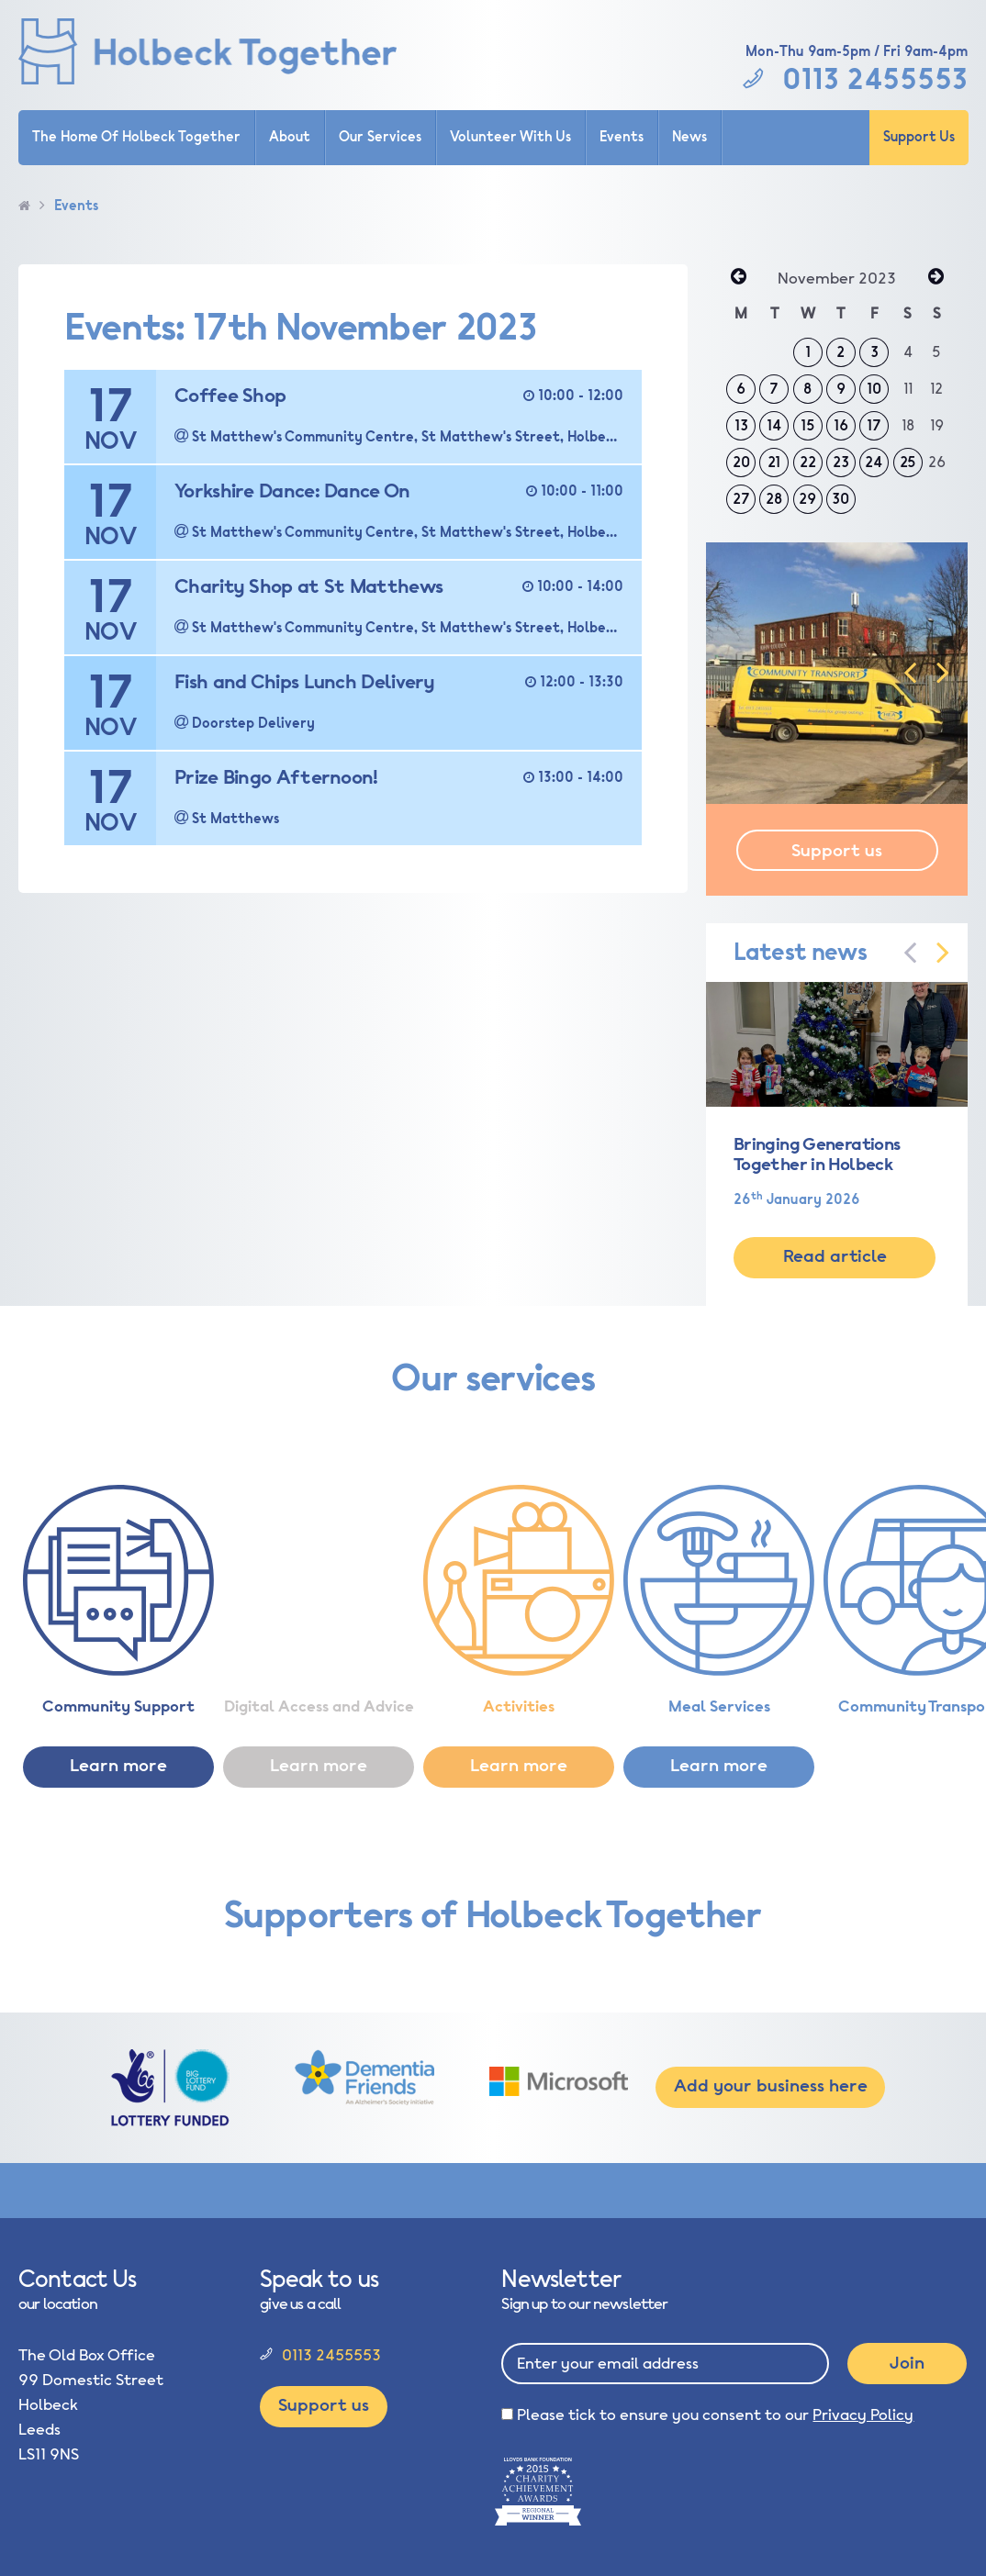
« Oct (738, 278)
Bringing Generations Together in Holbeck (817, 1154)
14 (774, 426)
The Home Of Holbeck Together (136, 137)
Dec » (935, 278)
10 (874, 389)
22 (808, 462)
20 (741, 462)
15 (808, 426)
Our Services (380, 137)
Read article (835, 1256)
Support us (836, 851)
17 (874, 426)
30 (840, 499)
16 (841, 426)
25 (908, 462)
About (289, 137)
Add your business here (771, 2086)
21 (774, 462)
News (689, 137)
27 (741, 499)
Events (621, 137)
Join (907, 2363)
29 (807, 499)
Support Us (919, 137)
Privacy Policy (862, 2415)
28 (774, 499)
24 (874, 462)
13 (741, 426)
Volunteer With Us (510, 137)
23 (841, 462)
